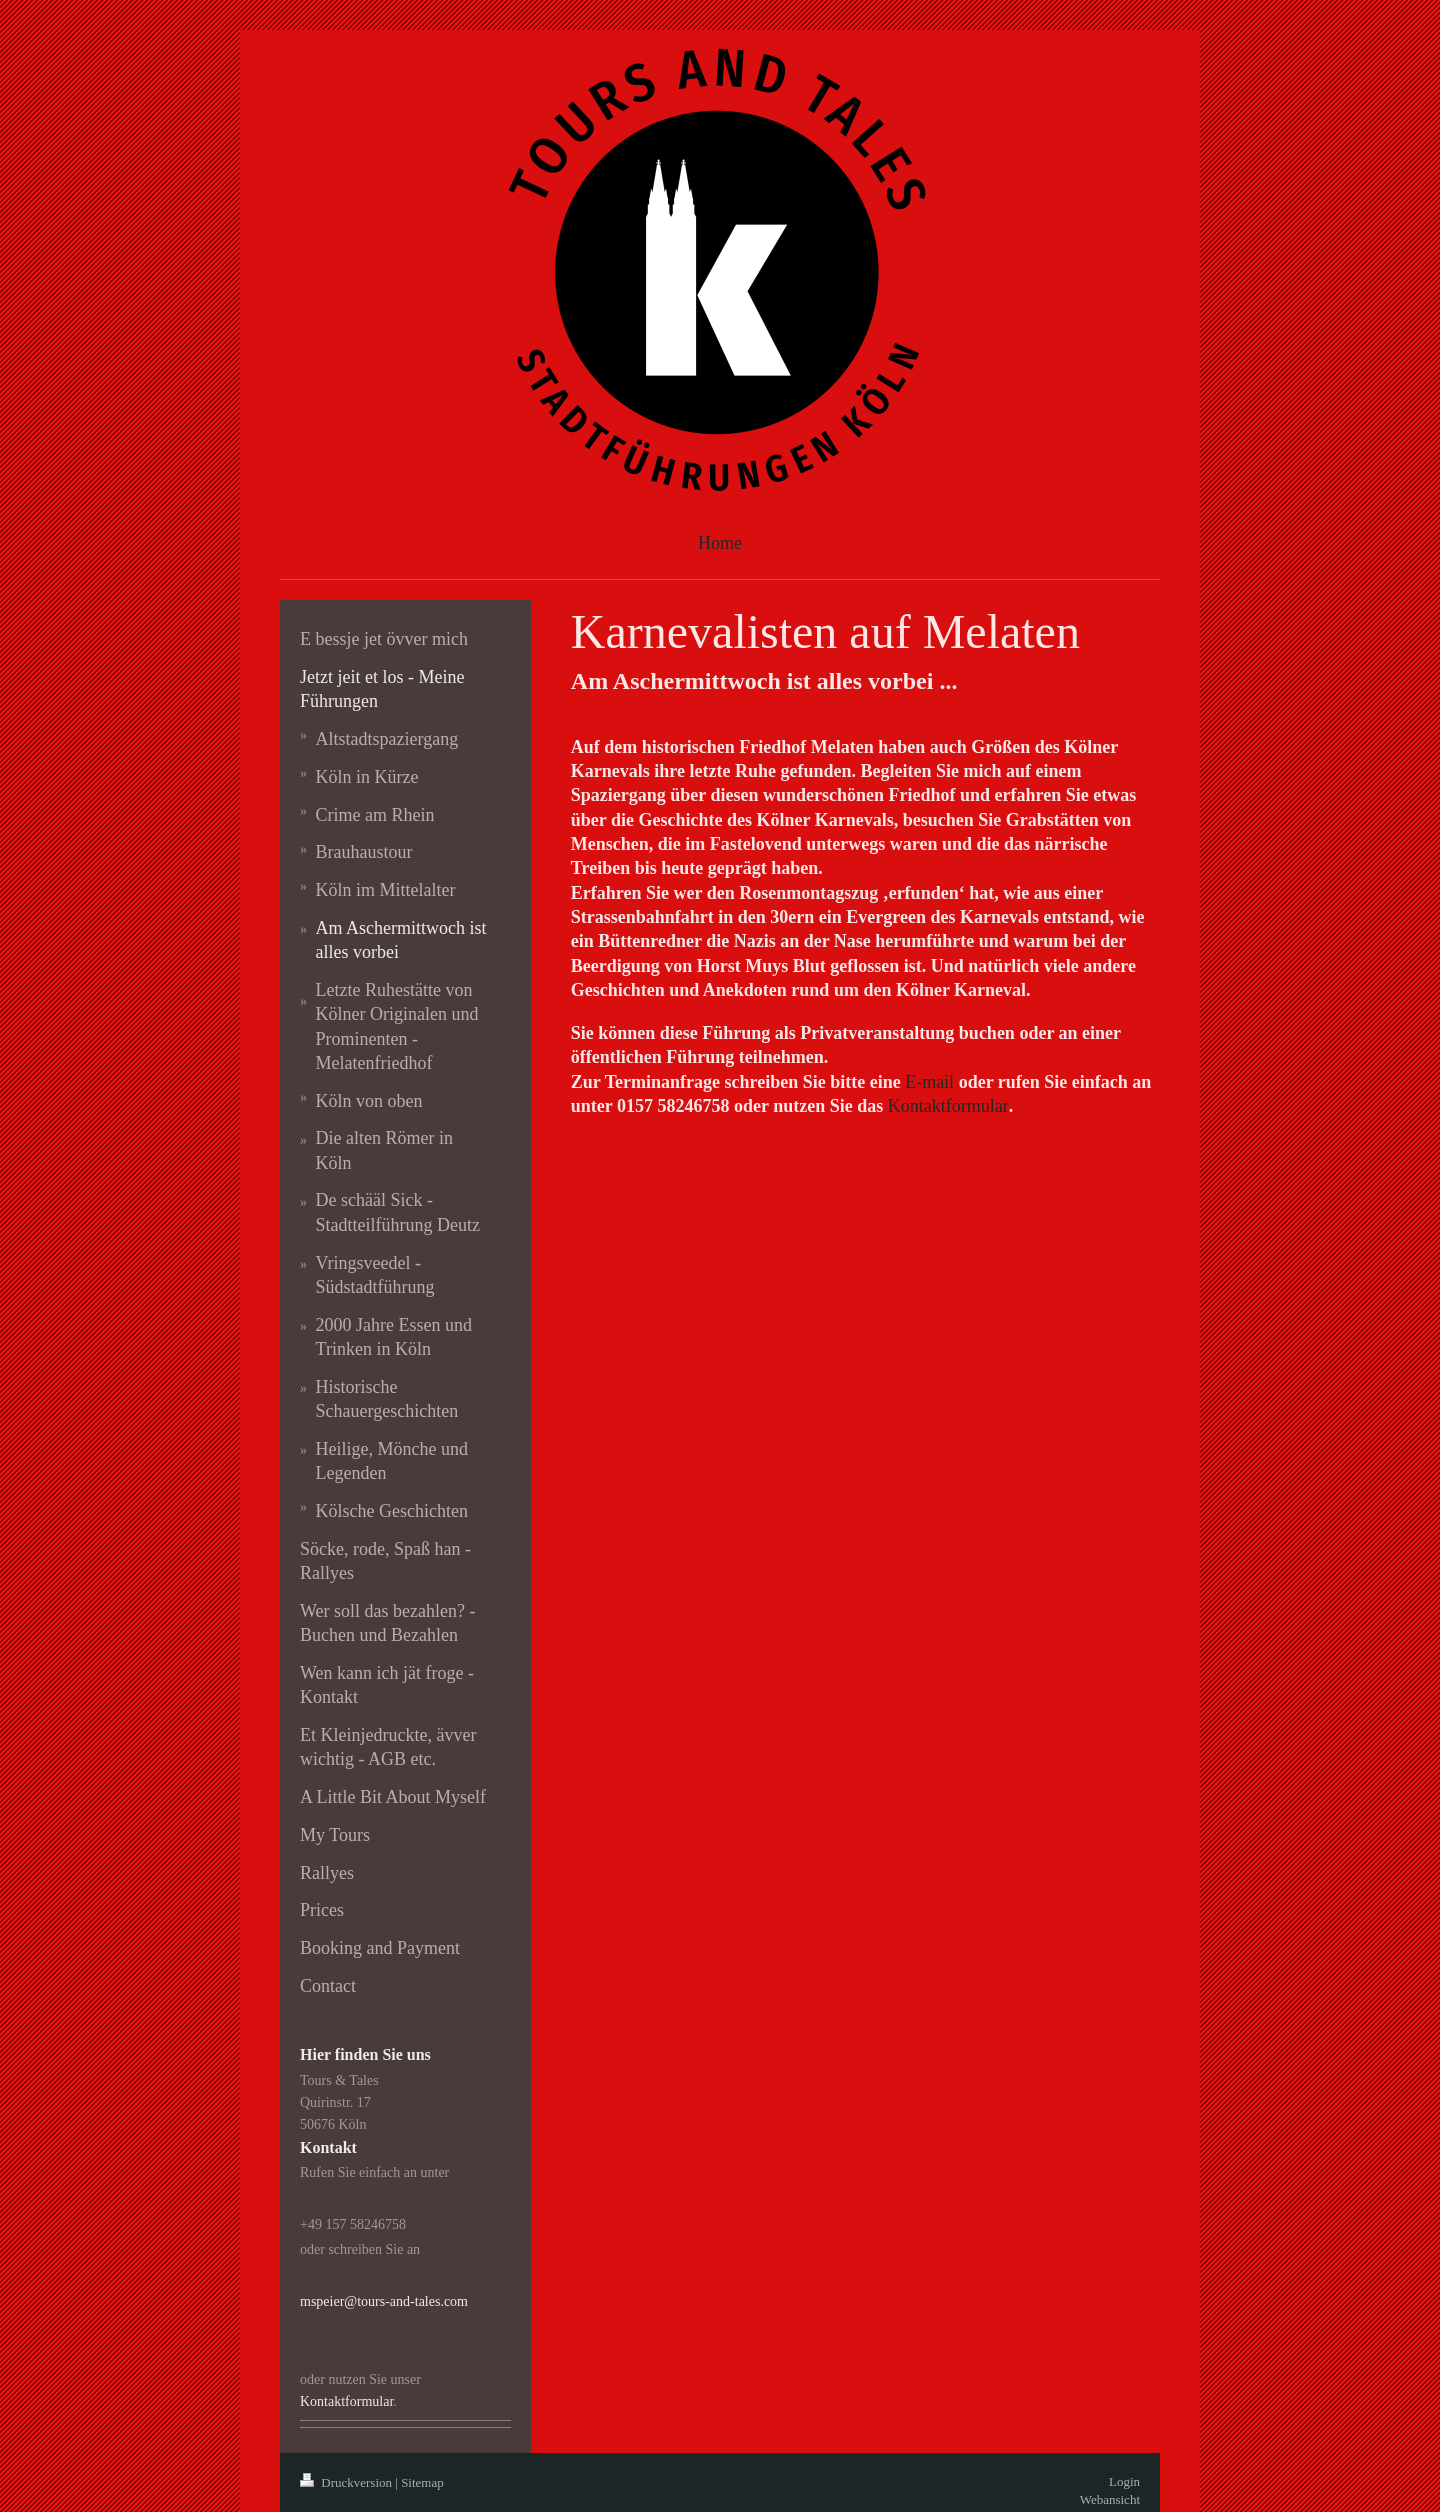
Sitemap (422, 2482)
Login (1124, 2481)
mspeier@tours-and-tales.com (384, 2301)
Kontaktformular (948, 1106)
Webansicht (1110, 2499)
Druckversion (347, 2482)
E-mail (929, 1082)
